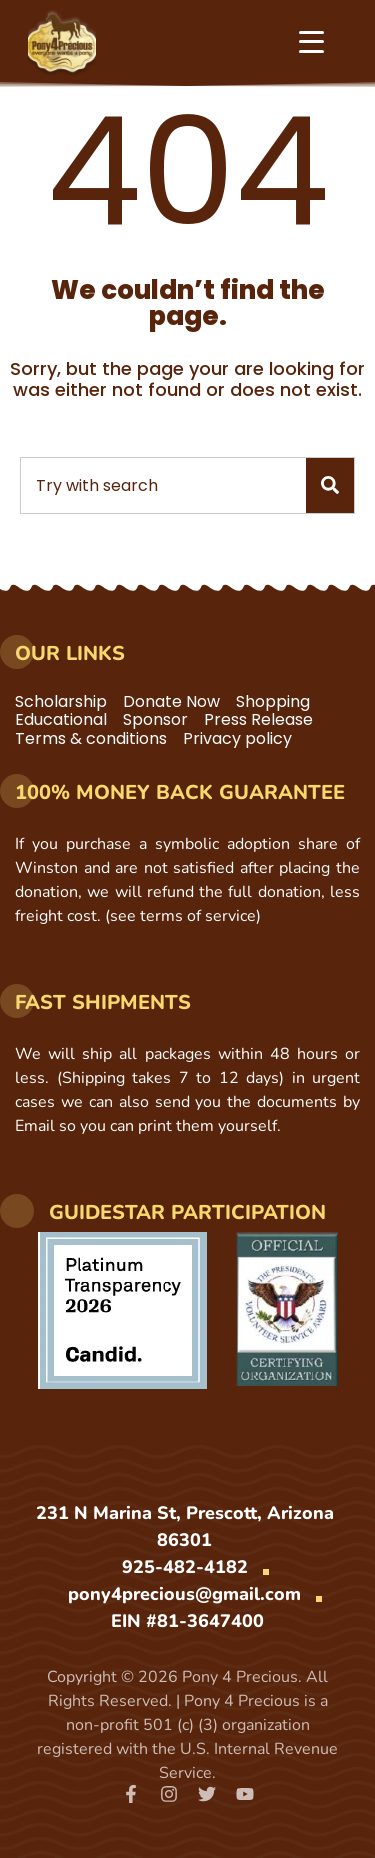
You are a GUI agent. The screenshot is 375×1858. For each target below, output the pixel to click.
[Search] (330, 485)
